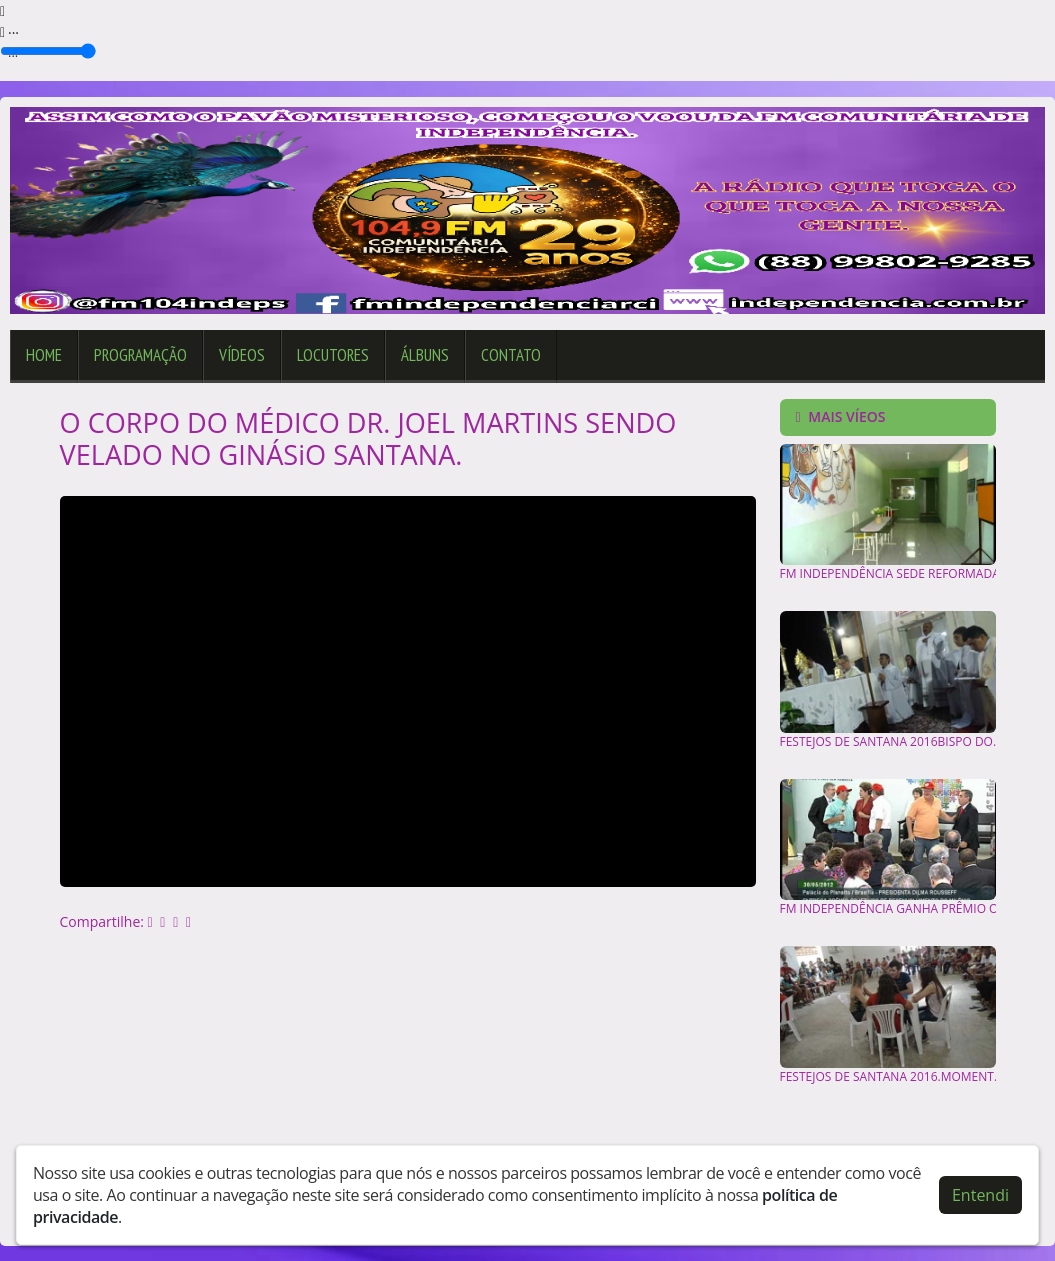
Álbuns (425, 355)
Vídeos (242, 355)
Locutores (333, 355)
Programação (140, 355)
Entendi (980, 1195)
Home (44, 355)
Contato (511, 355)
